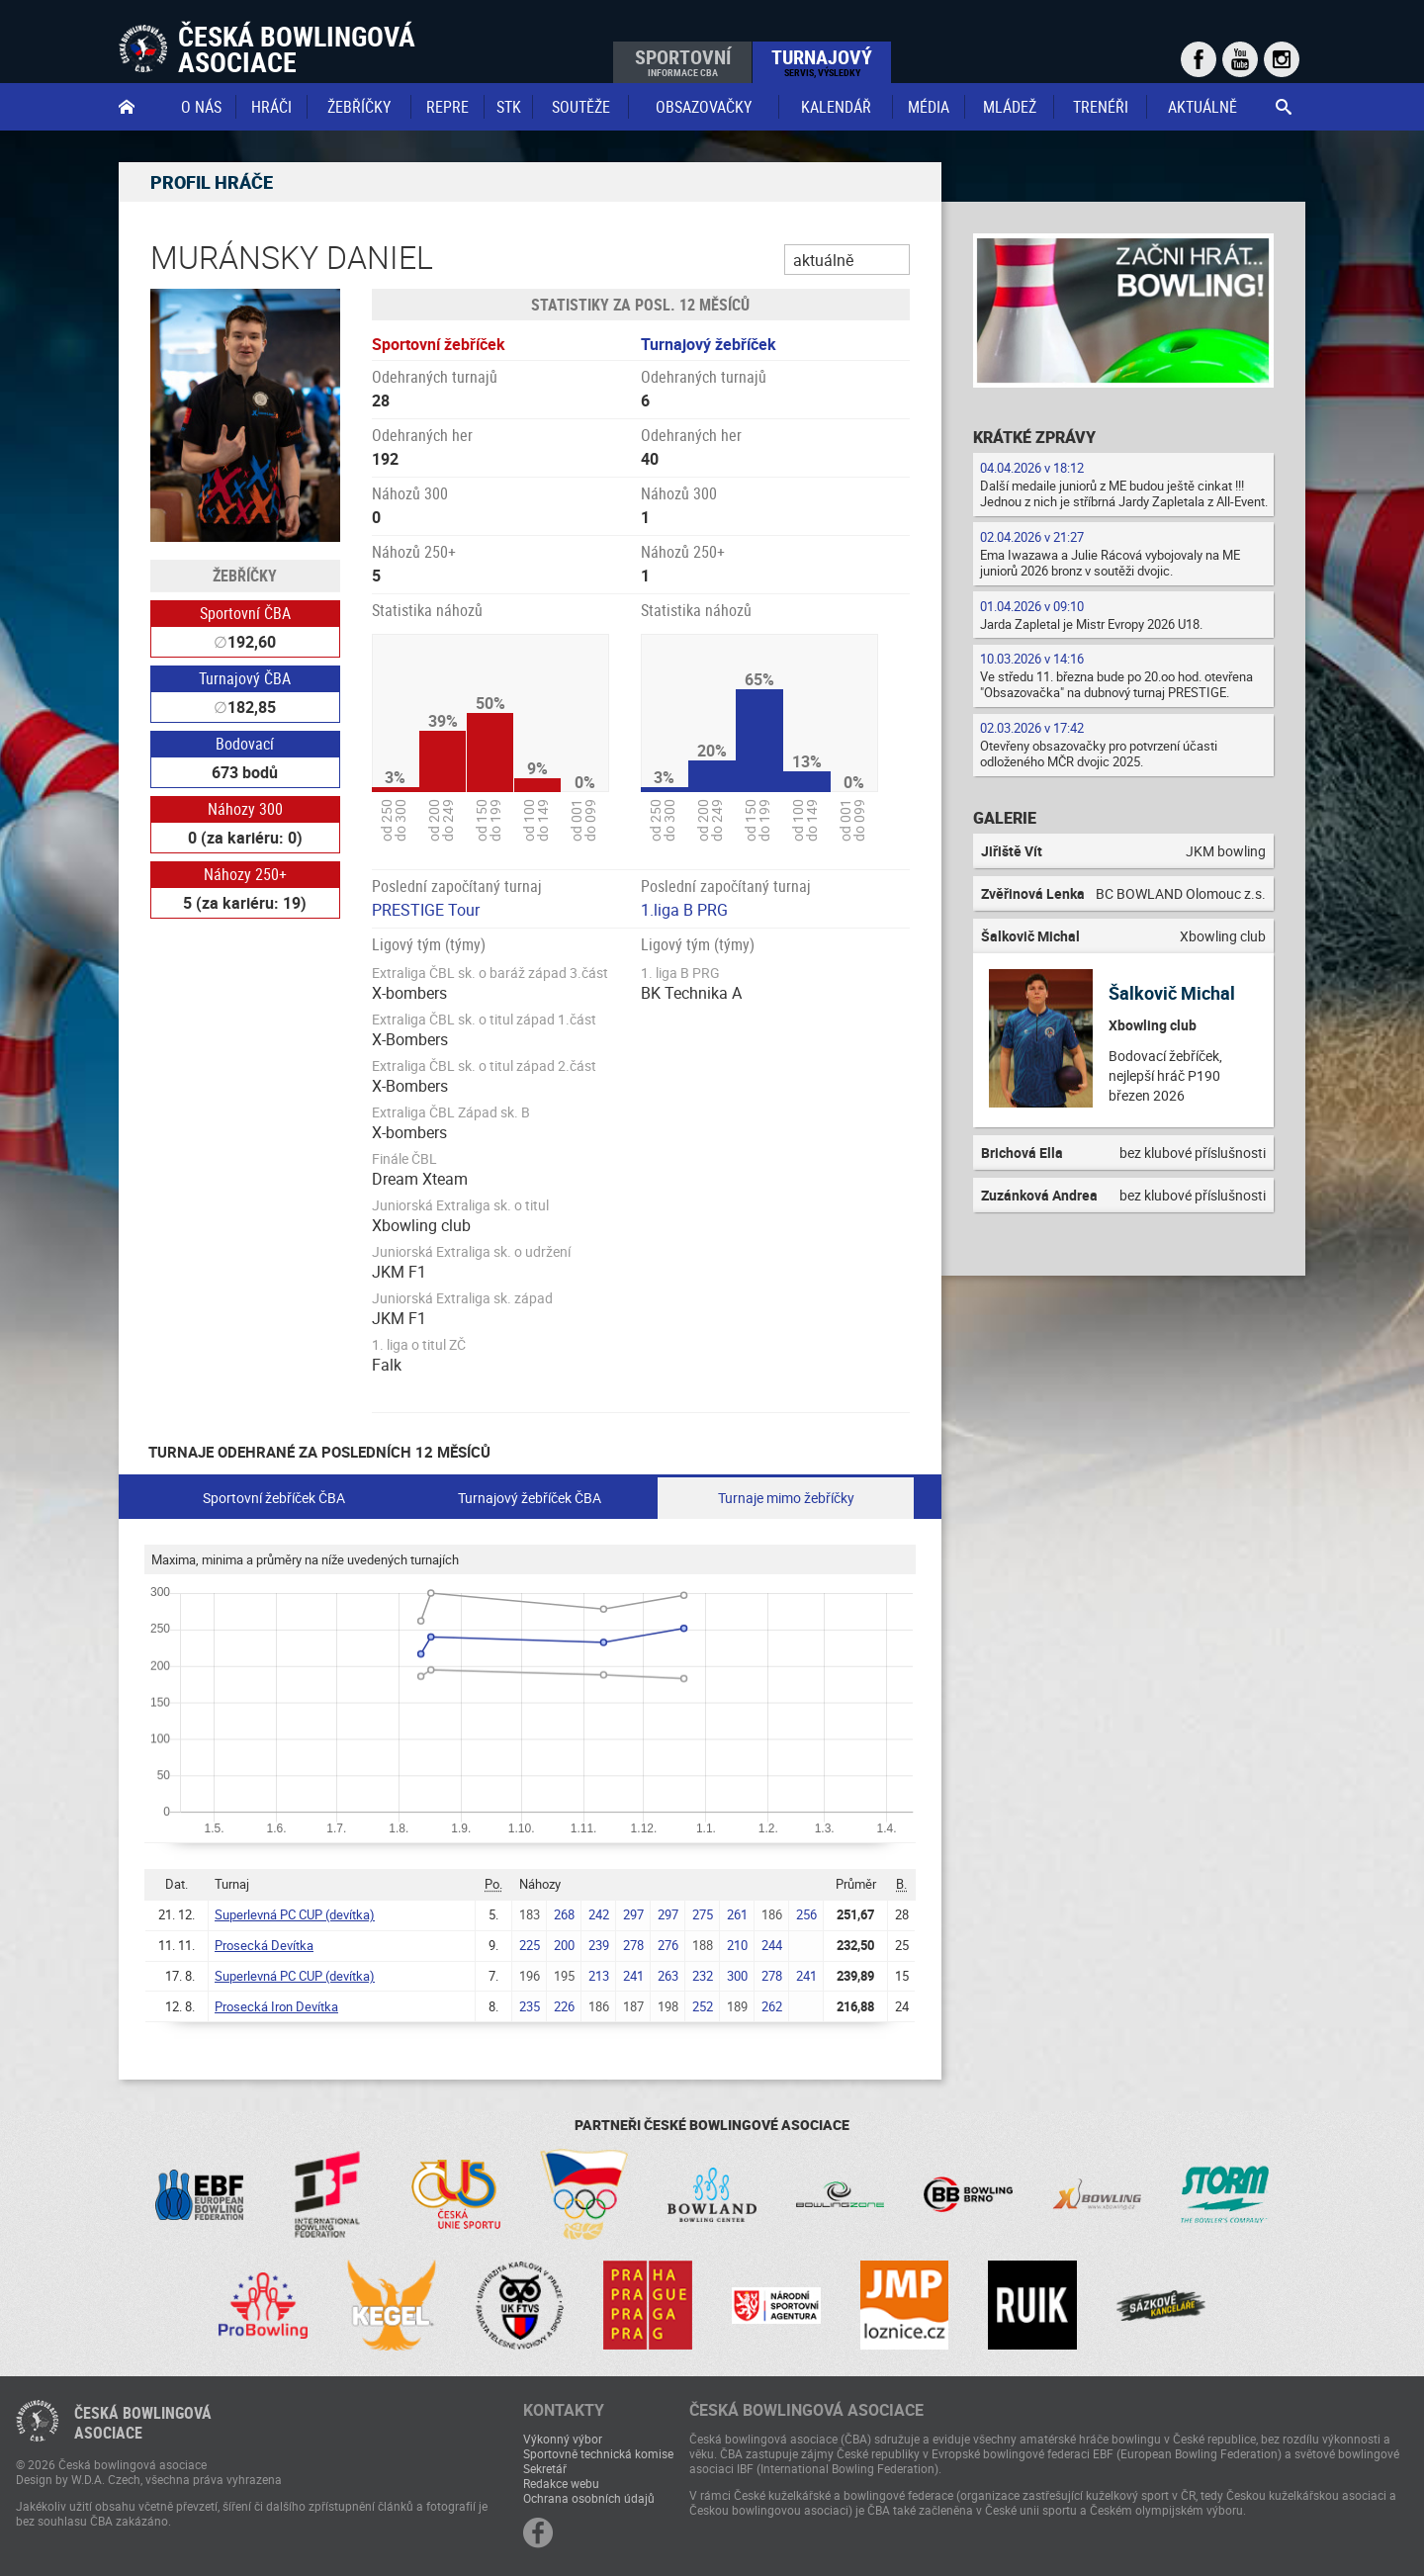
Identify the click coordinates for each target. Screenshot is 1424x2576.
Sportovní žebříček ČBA (274, 1497)
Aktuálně (1202, 107)
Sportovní (683, 61)
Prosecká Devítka (264, 1945)
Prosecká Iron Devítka (276, 2006)
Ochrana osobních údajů (589, 2498)
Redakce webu (561, 2483)
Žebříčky (359, 107)
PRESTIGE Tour (426, 910)
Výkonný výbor (562, 2438)
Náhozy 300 (245, 809)
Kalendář (836, 107)
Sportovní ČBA (245, 613)
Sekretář (545, 2468)
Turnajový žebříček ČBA (529, 1497)
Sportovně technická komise (598, 2453)
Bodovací (245, 744)
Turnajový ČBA (245, 678)
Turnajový (821, 61)
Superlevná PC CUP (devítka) (295, 1914)
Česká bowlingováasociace (143, 2422)
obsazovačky (704, 107)
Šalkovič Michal (1172, 993)
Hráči (271, 107)
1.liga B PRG (684, 910)
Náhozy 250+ (245, 874)
